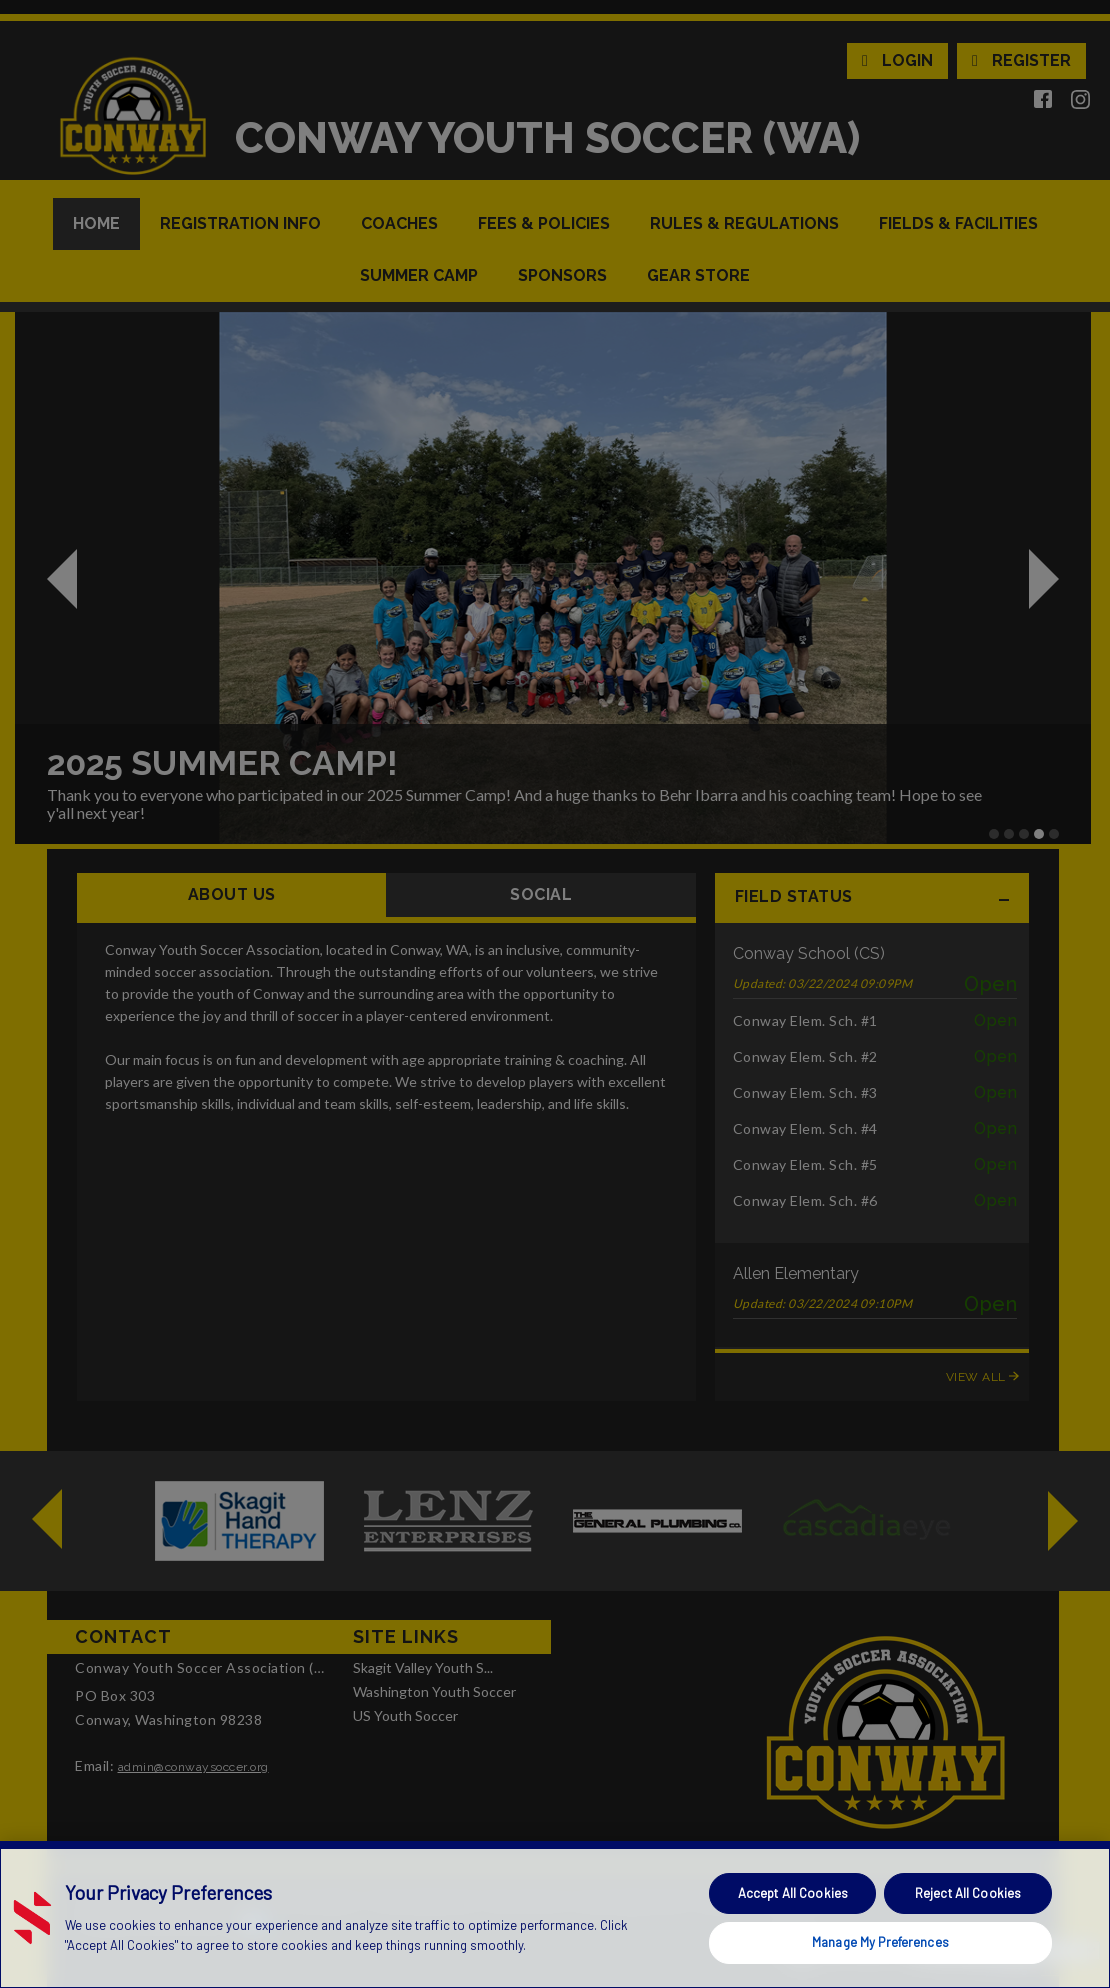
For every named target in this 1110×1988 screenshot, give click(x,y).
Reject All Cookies (968, 1893)
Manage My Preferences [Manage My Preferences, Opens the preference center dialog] (880, 1942)
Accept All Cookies (793, 1893)
